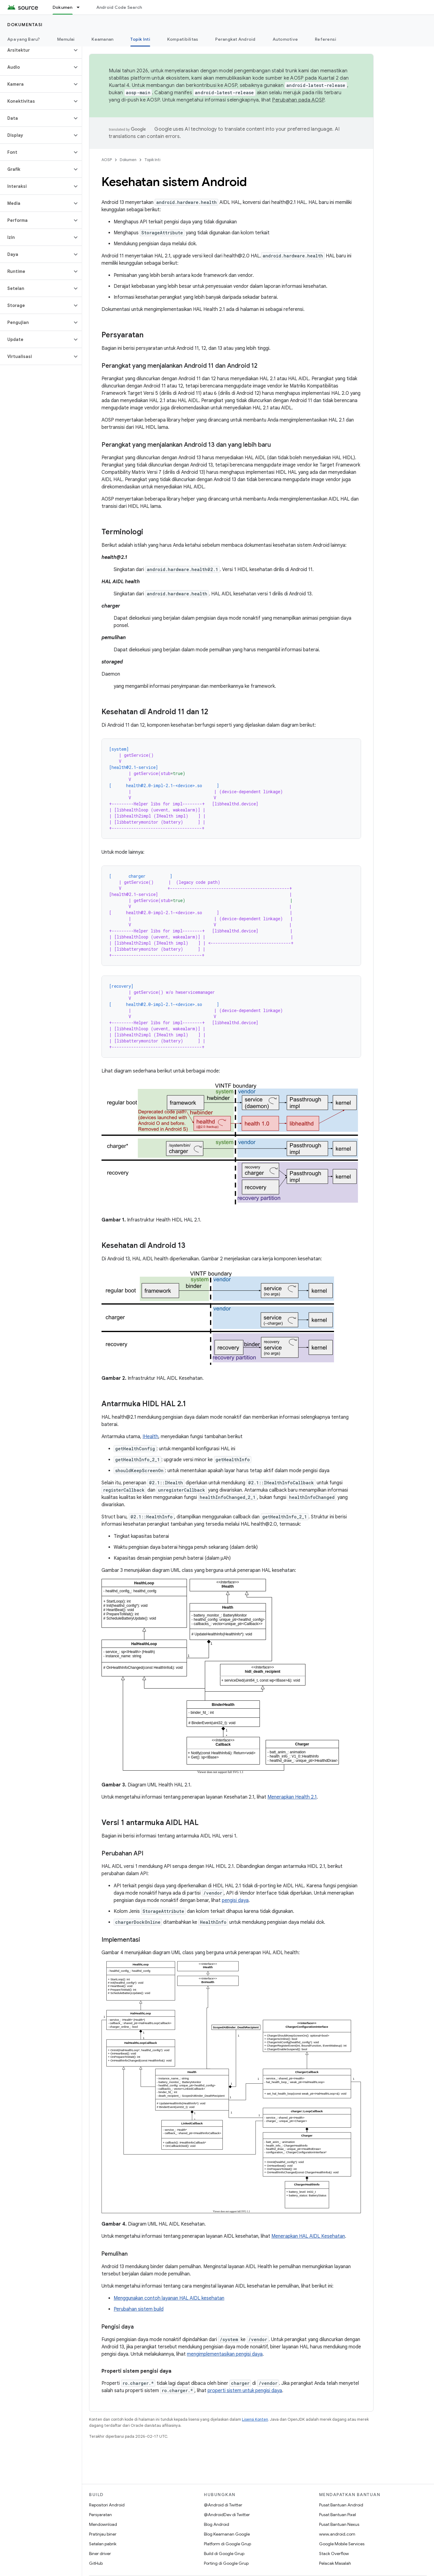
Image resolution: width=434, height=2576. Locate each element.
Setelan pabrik (102, 2544)
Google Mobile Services (341, 2544)
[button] (36, 50)
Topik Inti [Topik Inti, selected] (140, 39)
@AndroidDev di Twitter (227, 2514)
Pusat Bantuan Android (341, 2505)
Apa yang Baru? (23, 39)
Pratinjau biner (102, 2534)
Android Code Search (119, 7)
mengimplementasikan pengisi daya (225, 2354)
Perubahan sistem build (139, 2309)
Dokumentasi (25, 24)
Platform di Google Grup (227, 2544)
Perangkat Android (235, 39)
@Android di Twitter (223, 2505)
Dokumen (128, 159)
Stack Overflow (334, 2553)
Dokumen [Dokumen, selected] (63, 7)
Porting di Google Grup (226, 2563)
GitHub (96, 2563)
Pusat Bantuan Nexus (339, 2524)
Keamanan (102, 39)
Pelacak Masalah (335, 2563)
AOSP (107, 159)
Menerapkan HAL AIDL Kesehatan (308, 2236)
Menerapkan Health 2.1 (292, 1797)
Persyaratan (100, 2514)
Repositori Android (107, 2505)
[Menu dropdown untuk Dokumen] (81, 7)
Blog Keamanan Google (227, 2534)
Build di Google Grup (224, 2553)
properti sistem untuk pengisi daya (245, 2391)
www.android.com (337, 2534)
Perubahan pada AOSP (298, 100)
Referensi (325, 39)
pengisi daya (235, 1900)
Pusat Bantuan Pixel (337, 2514)
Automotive (285, 39)
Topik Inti (152, 159)
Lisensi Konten (255, 2419)
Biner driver (100, 2553)
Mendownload (103, 2524)
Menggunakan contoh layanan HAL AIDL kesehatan (169, 2298)
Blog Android (216, 2524)
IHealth (150, 1437)
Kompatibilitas (182, 39)
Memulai (66, 39)
